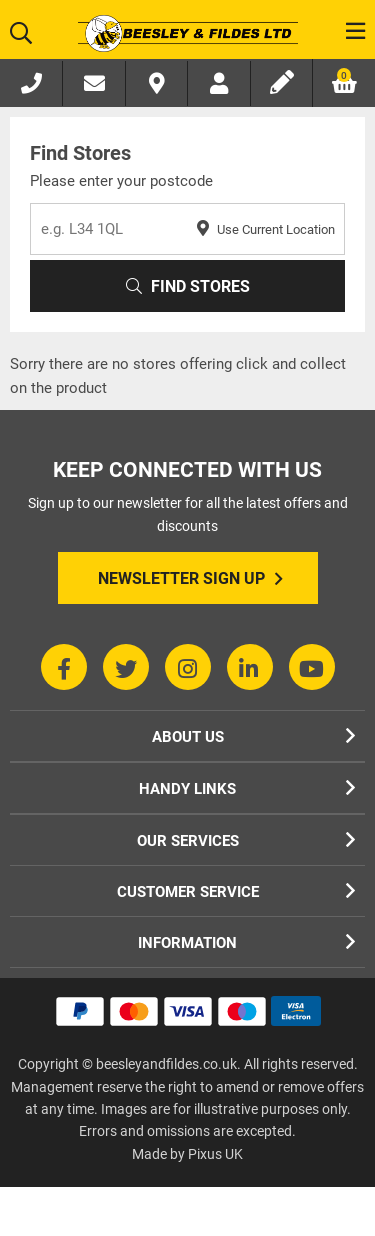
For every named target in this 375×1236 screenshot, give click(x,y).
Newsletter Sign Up (190, 579)
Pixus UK (215, 1154)
